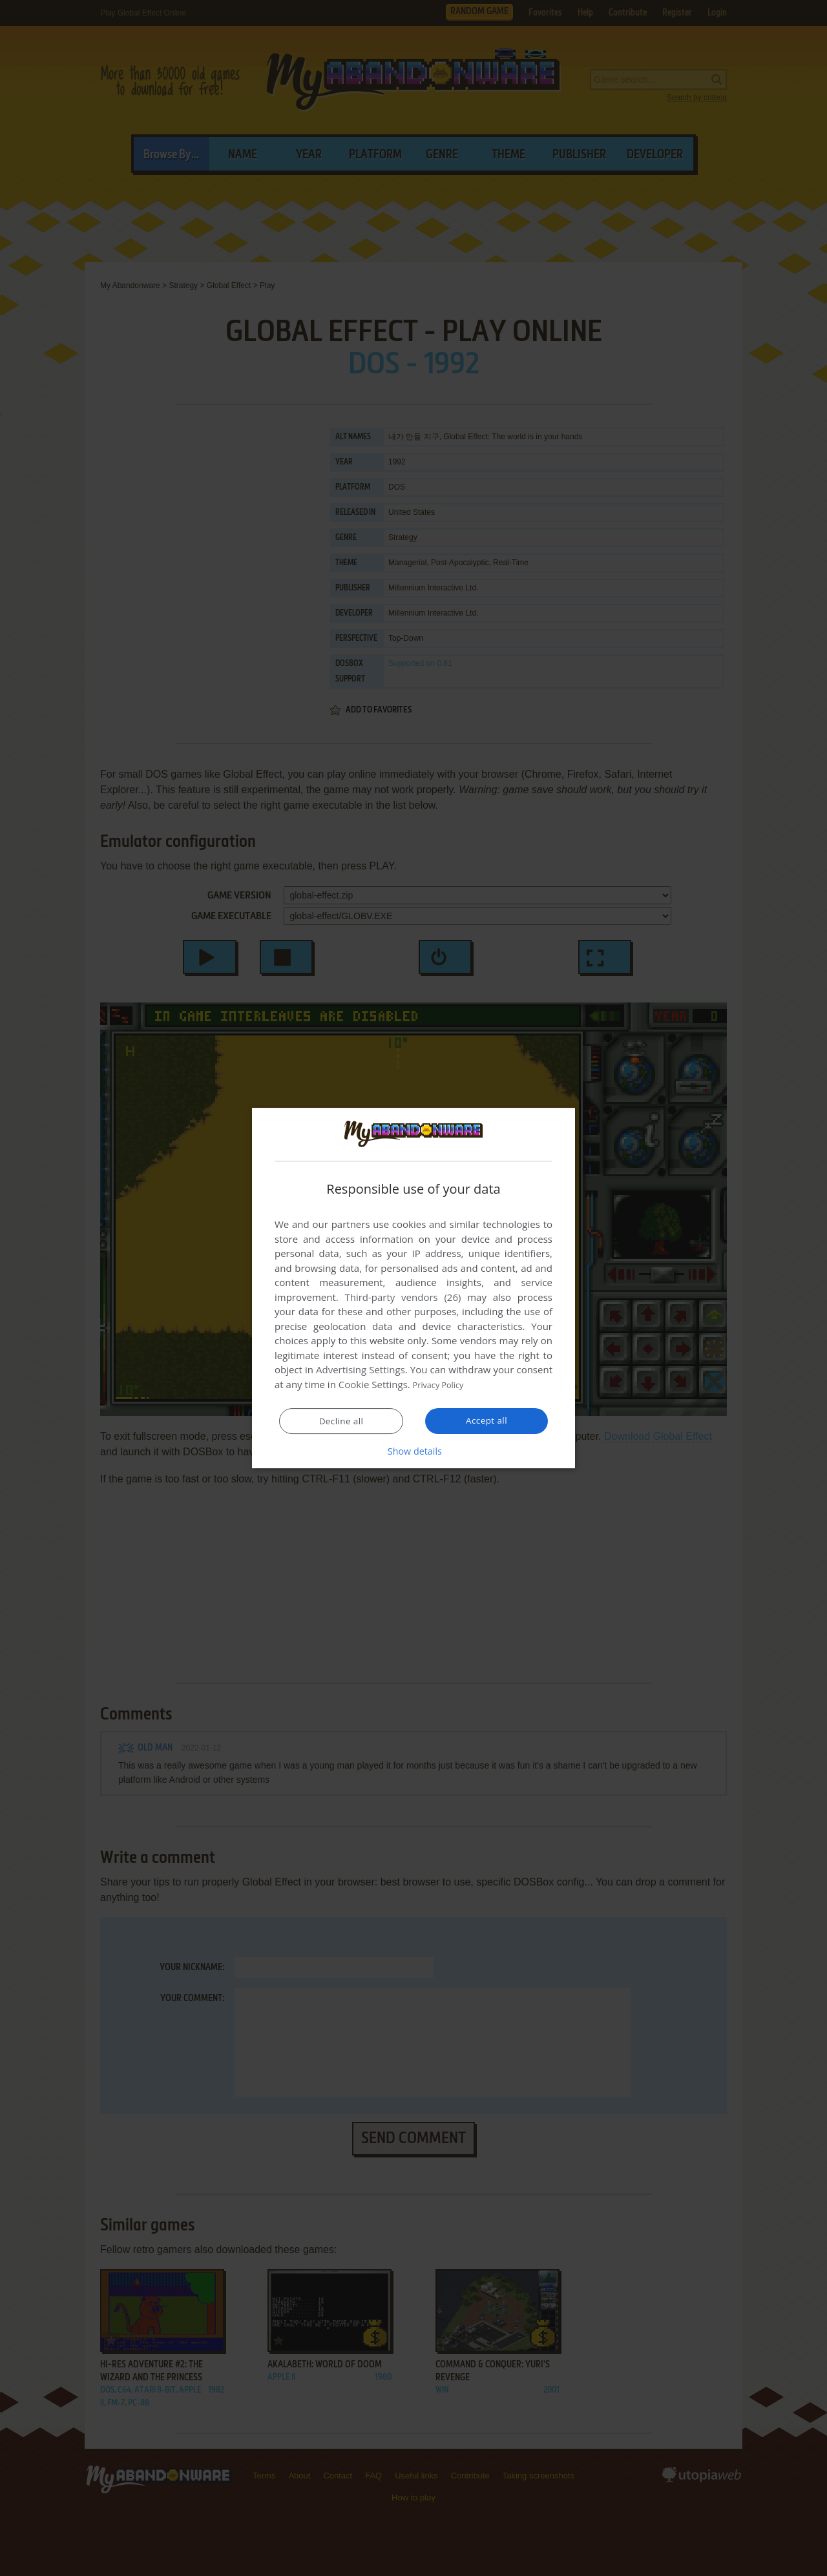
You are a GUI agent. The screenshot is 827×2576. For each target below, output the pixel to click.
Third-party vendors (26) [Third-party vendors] (402, 1297)
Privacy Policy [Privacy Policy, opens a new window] (443, 1384)
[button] (413, 1451)
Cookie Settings (373, 1384)
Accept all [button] (487, 1420)
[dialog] (413, 1288)
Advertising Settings (360, 1370)
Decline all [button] (341, 1421)
